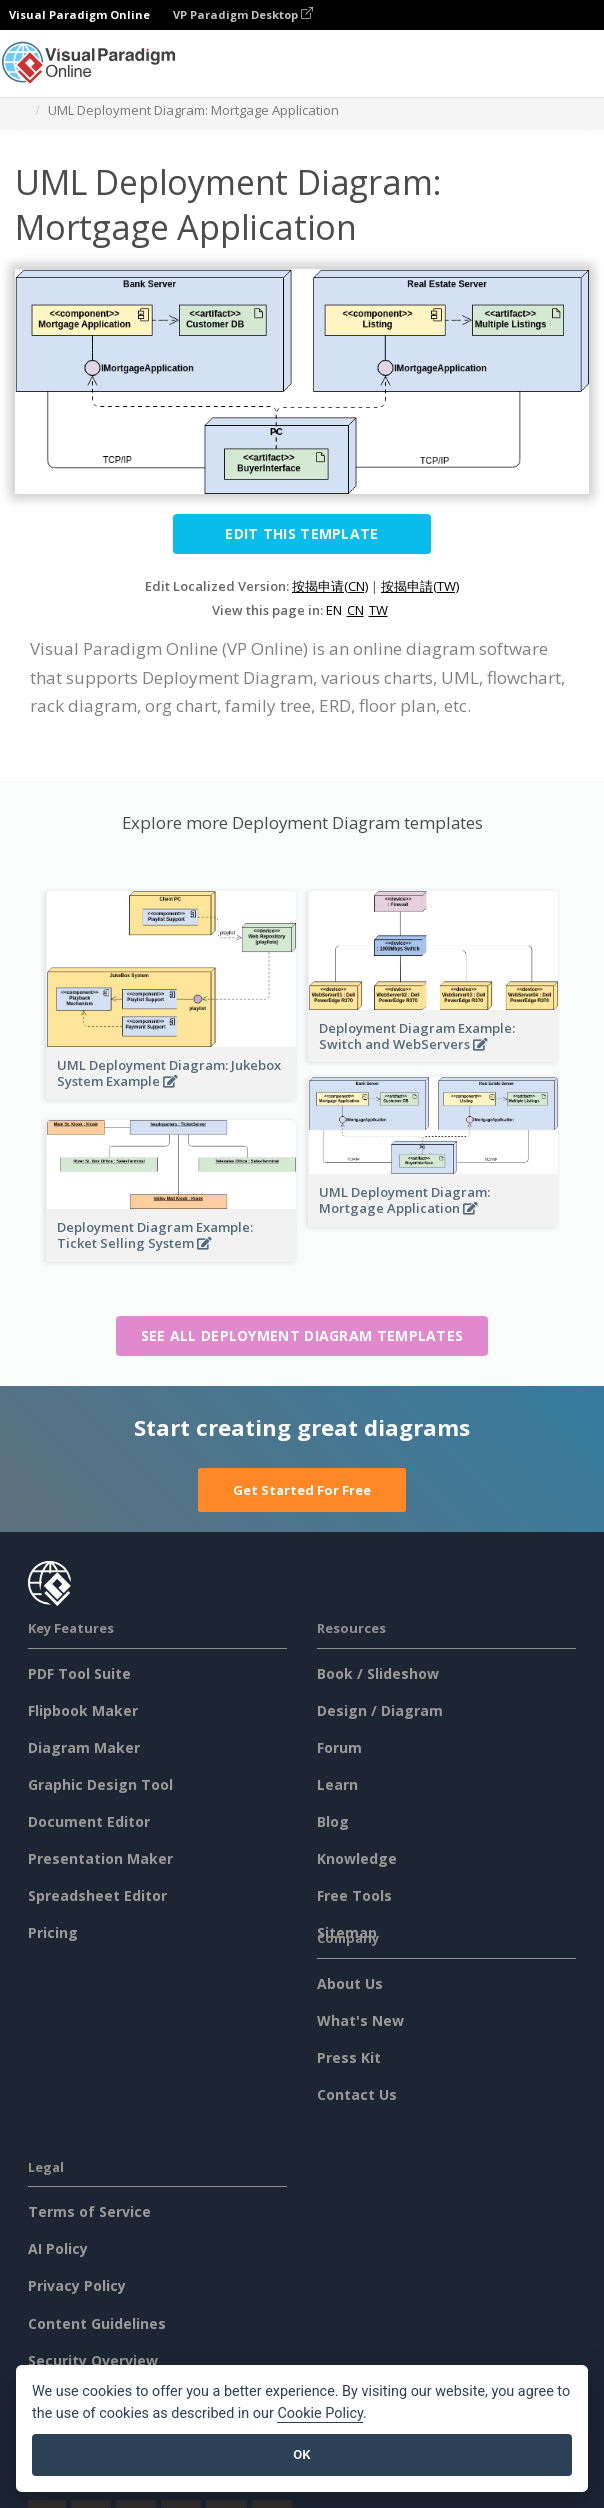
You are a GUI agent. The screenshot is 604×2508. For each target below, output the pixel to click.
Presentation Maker (100, 1858)
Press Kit (349, 2057)
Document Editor (89, 1821)
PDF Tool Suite (79, 1673)
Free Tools (354, 1895)
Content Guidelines (97, 2323)
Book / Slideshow (378, 1673)
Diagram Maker (84, 1747)
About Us (350, 1983)
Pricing (53, 1932)
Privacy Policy (77, 2285)
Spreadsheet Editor (97, 1895)
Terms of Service (89, 2211)
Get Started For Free (302, 1490)
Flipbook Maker (83, 1710)
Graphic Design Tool (100, 1784)
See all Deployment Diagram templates (302, 1335)
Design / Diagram (380, 1710)
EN (334, 610)
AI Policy (58, 2248)
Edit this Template (301, 533)
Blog (333, 1821)
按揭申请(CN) (330, 586)
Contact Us (357, 2094)
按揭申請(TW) (420, 586)
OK (301, 2454)
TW (378, 610)
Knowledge (357, 1858)
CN (355, 610)
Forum (339, 1747)
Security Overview (93, 2360)
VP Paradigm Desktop (243, 14)
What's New (360, 2020)
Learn (337, 1784)
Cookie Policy (320, 2413)
